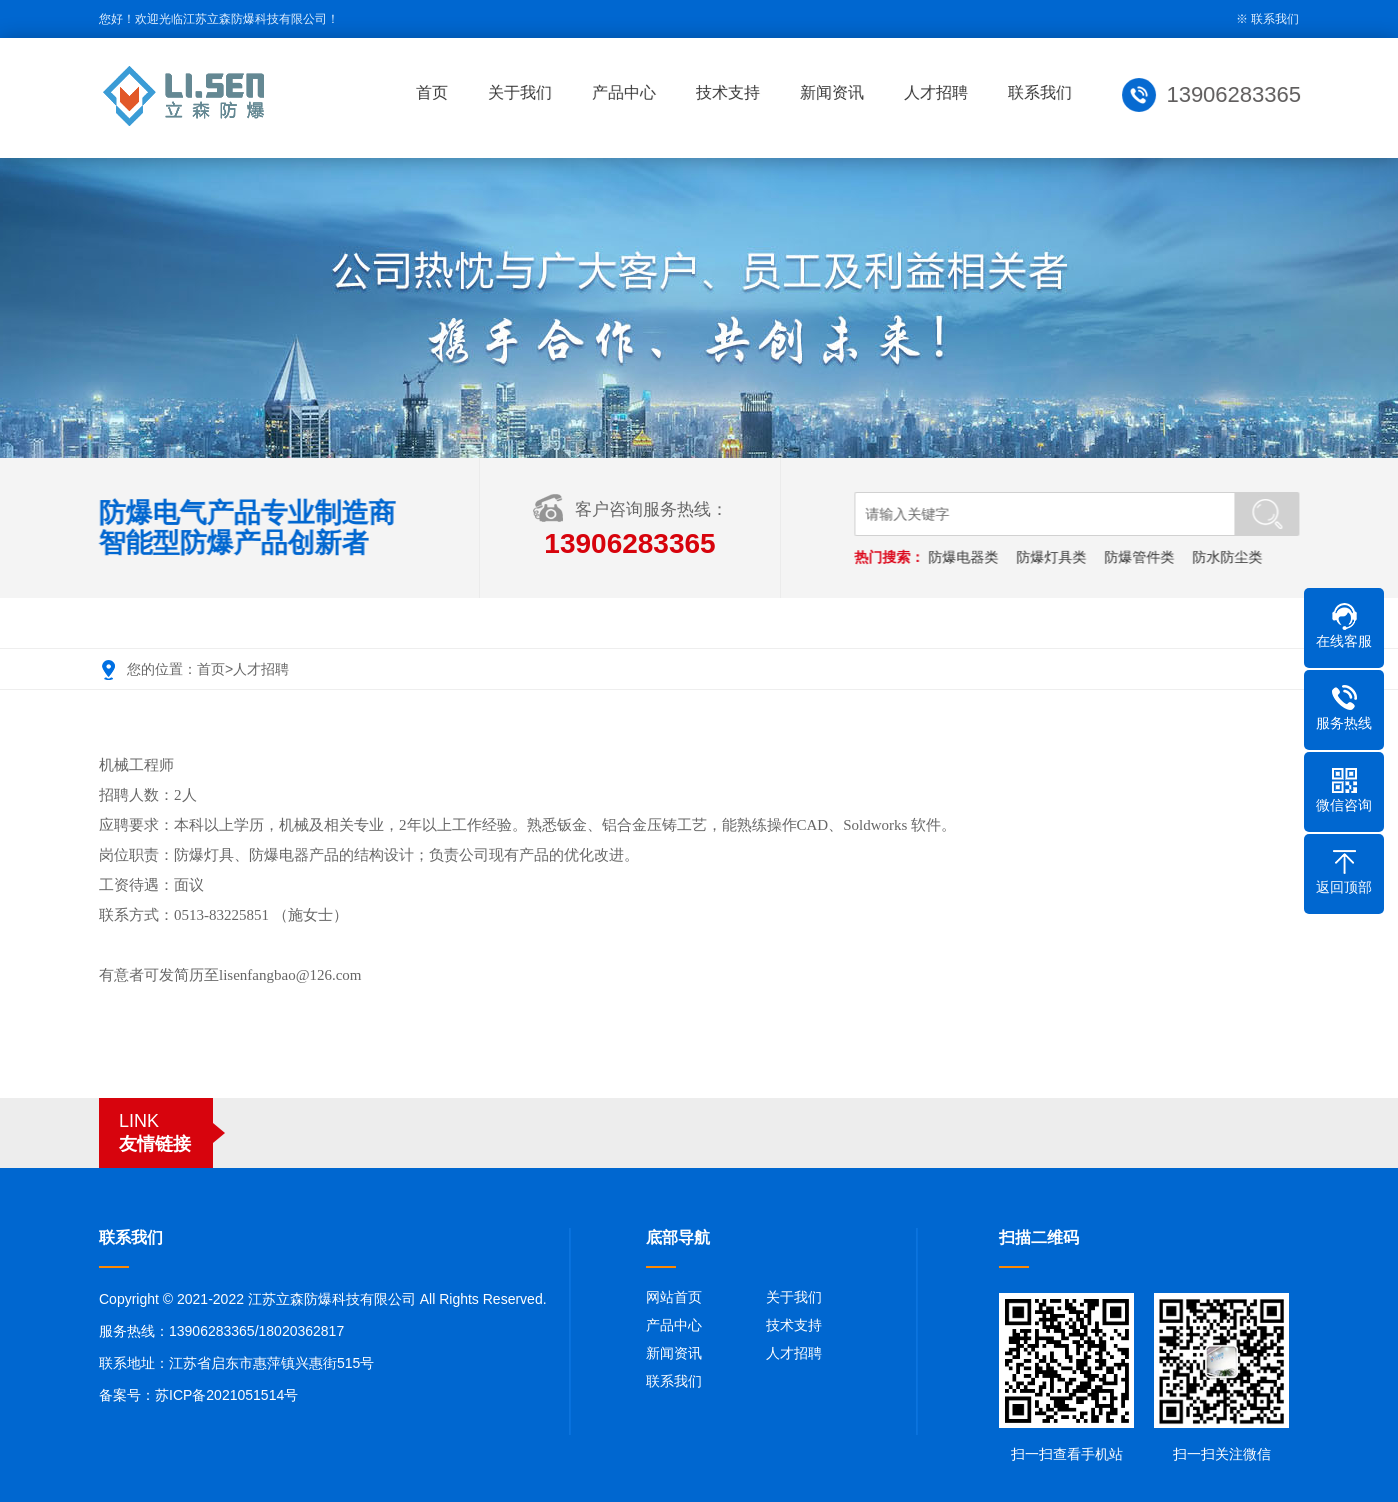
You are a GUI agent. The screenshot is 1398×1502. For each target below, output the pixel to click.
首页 (436, 92)
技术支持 (732, 92)
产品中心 (628, 92)
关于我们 (524, 92)
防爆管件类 (1141, 557)
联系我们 (1275, 19)
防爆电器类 (965, 557)
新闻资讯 (836, 92)
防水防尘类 (1229, 557)
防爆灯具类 (1053, 557)
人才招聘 (940, 92)
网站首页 (674, 1297)
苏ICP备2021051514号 (226, 1395)
